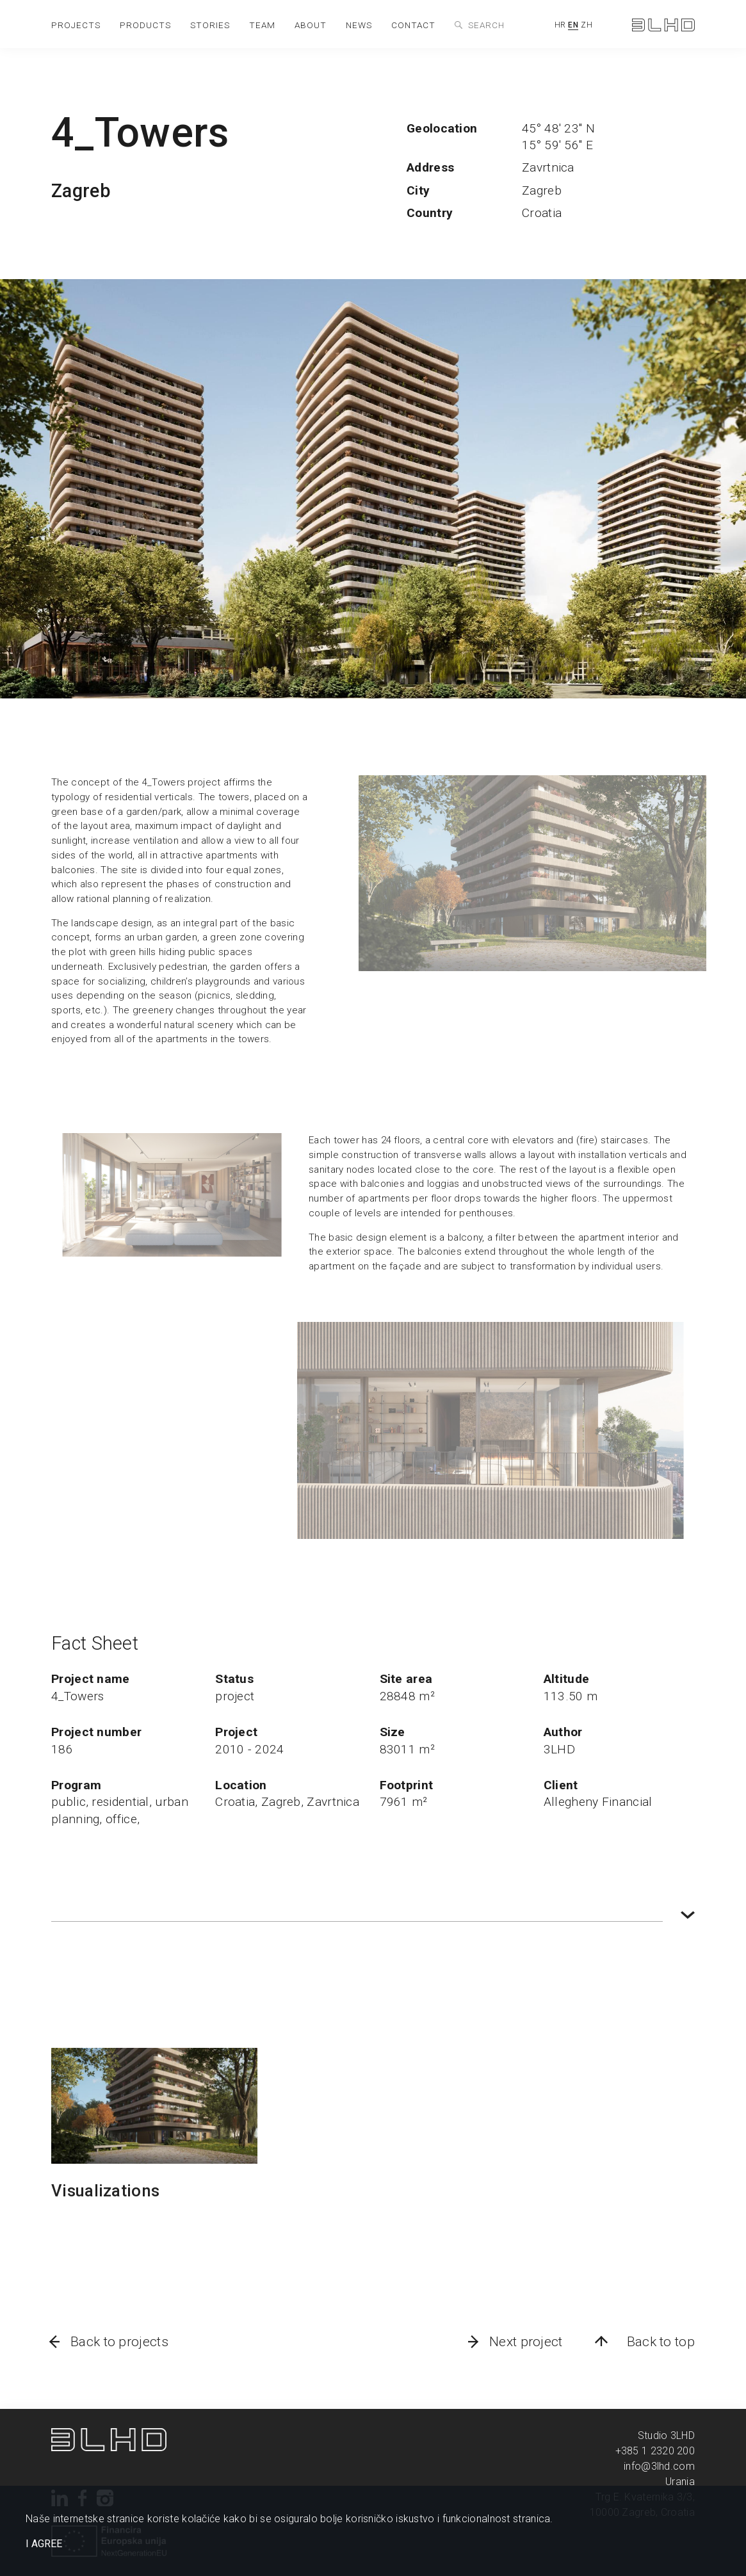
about (311, 25)
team (262, 25)
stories (210, 25)
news (359, 25)
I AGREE (44, 2544)
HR (560, 24)
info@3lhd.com (659, 2466)
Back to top (661, 2341)
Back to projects (119, 2341)
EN (573, 24)
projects (76, 25)
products (145, 25)
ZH (586, 24)
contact (413, 25)
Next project (526, 2341)
